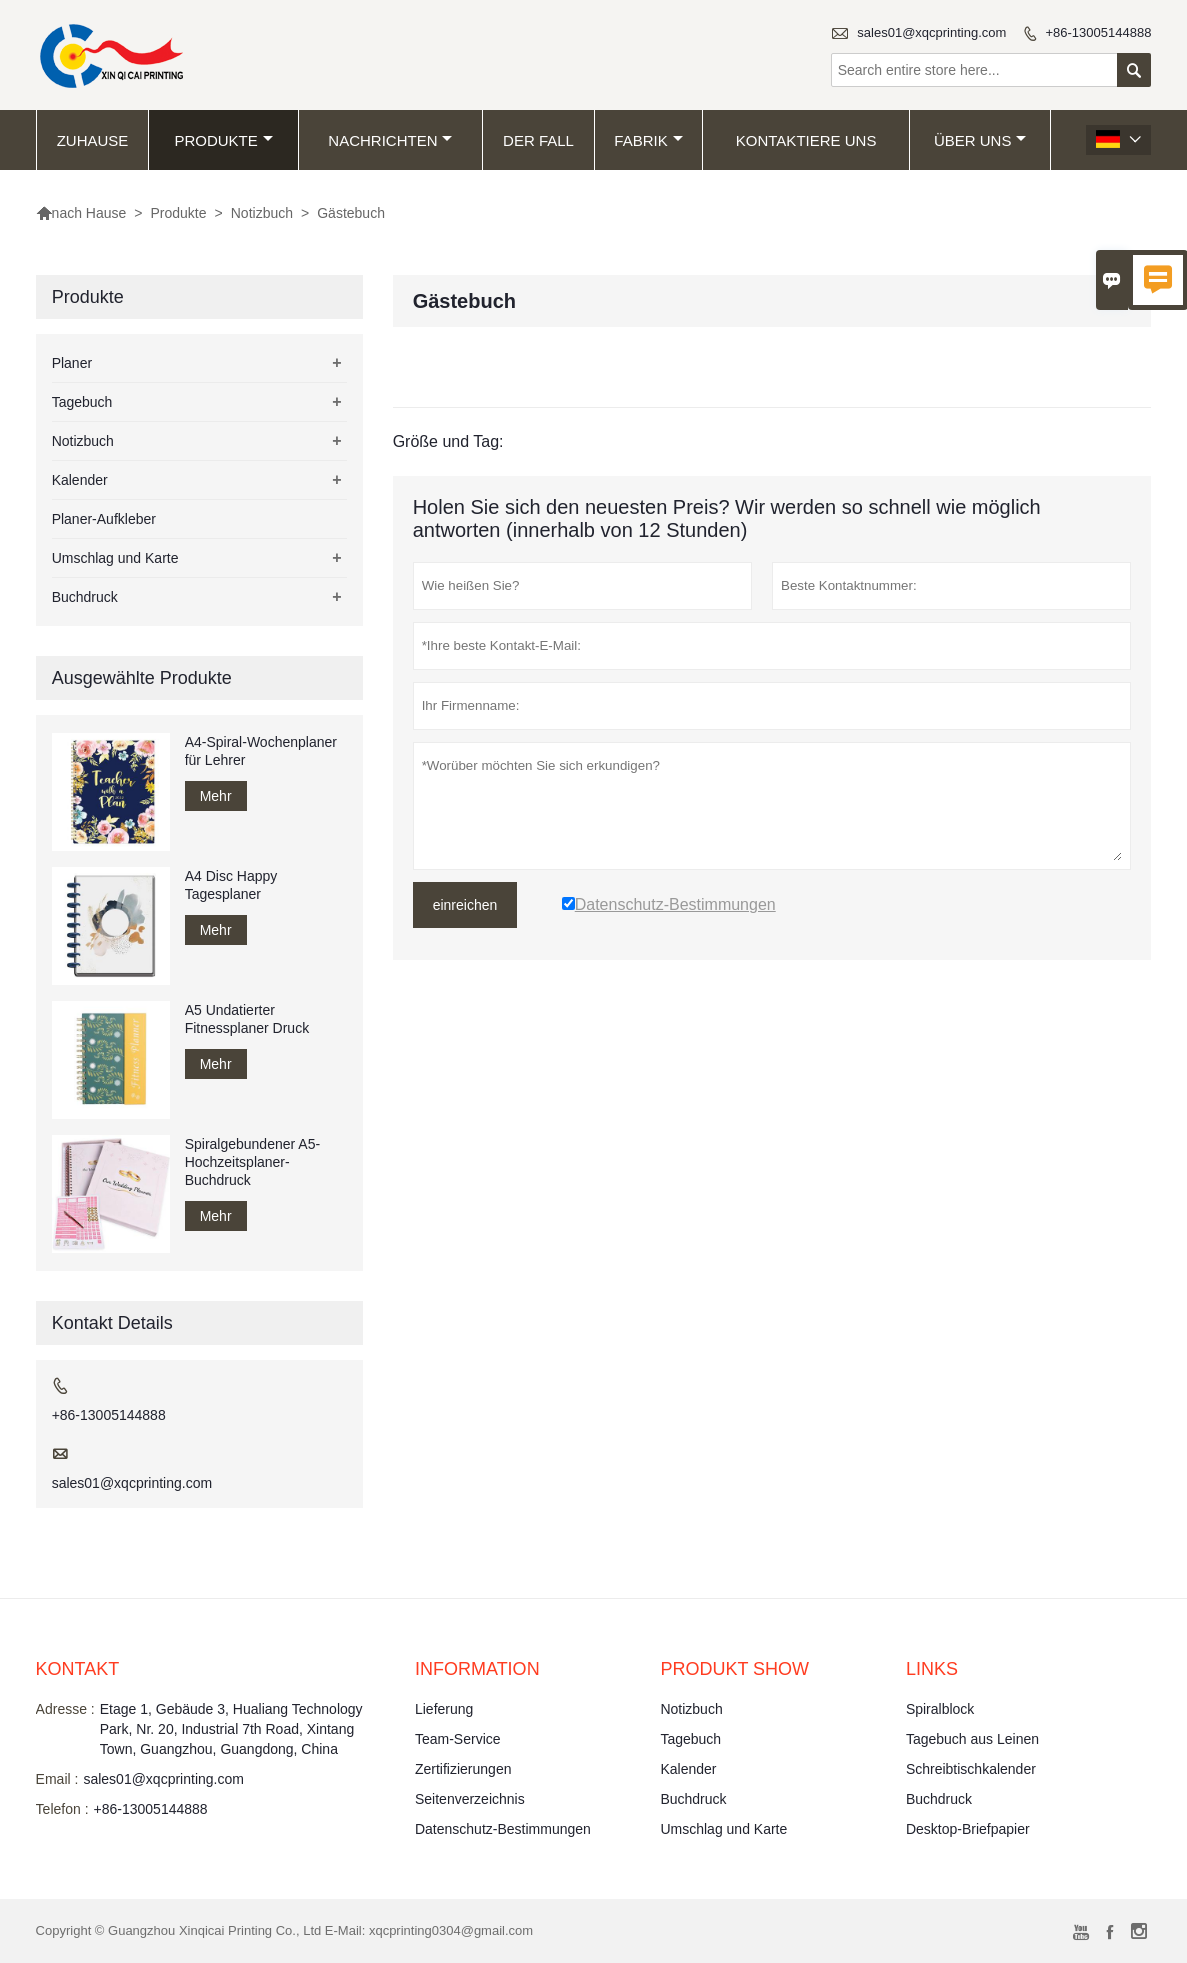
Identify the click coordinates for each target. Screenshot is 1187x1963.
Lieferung (444, 1709)
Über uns (980, 140)
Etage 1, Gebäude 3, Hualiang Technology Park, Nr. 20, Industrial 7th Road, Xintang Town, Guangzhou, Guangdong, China (231, 1729)
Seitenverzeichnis (470, 1799)
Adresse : (65, 1709)
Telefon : (62, 1809)
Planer (72, 363)
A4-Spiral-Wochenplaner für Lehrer (261, 751)
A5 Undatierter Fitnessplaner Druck (247, 1019)
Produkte (223, 140)
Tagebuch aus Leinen (972, 1739)
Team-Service (458, 1739)
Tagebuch (82, 402)
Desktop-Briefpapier (968, 1829)
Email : (57, 1779)
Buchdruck (85, 597)
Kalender (80, 480)
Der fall (538, 140)
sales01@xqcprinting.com (931, 32)
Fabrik (648, 140)
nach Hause (81, 213)
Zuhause (93, 140)
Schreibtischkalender (971, 1769)
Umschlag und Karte (115, 558)
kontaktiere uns (806, 140)
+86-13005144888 (1098, 32)
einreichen (465, 905)
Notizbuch (262, 213)
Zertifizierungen (463, 1769)
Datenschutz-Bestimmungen (503, 1829)
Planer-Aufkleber (104, 519)
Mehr (216, 796)
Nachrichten (390, 140)
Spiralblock (940, 1709)
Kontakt (78, 1669)
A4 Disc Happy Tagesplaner (231, 885)
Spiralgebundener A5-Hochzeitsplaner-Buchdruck (252, 1162)
